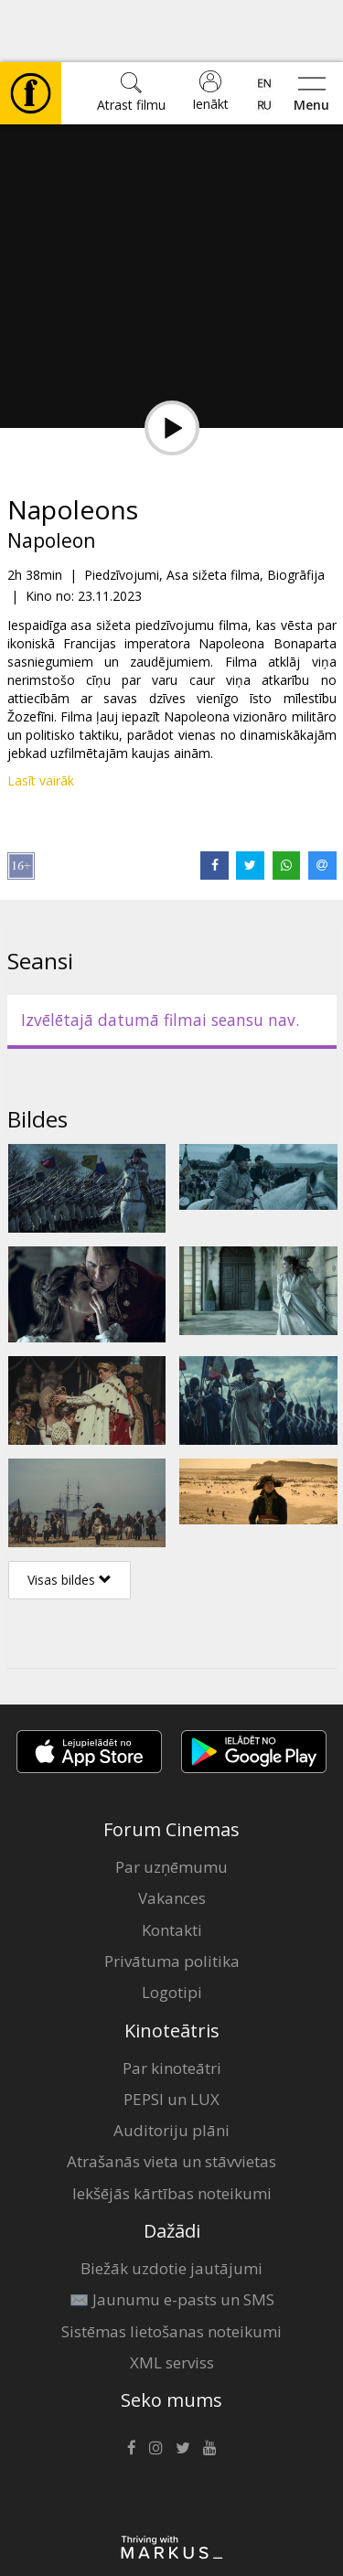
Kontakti (172, 1867)
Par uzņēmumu (171, 1804)
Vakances (172, 1835)
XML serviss (172, 2300)
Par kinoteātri (172, 2005)
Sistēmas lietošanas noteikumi (171, 2269)
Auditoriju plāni (171, 2068)
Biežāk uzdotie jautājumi (171, 2206)
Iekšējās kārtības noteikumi (172, 2131)
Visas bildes (69, 1517)
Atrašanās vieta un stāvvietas (171, 2099)
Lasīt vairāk (40, 718)
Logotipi (172, 1929)
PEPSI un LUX (171, 2036)
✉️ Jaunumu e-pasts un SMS (172, 2237)
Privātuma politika (172, 1898)
